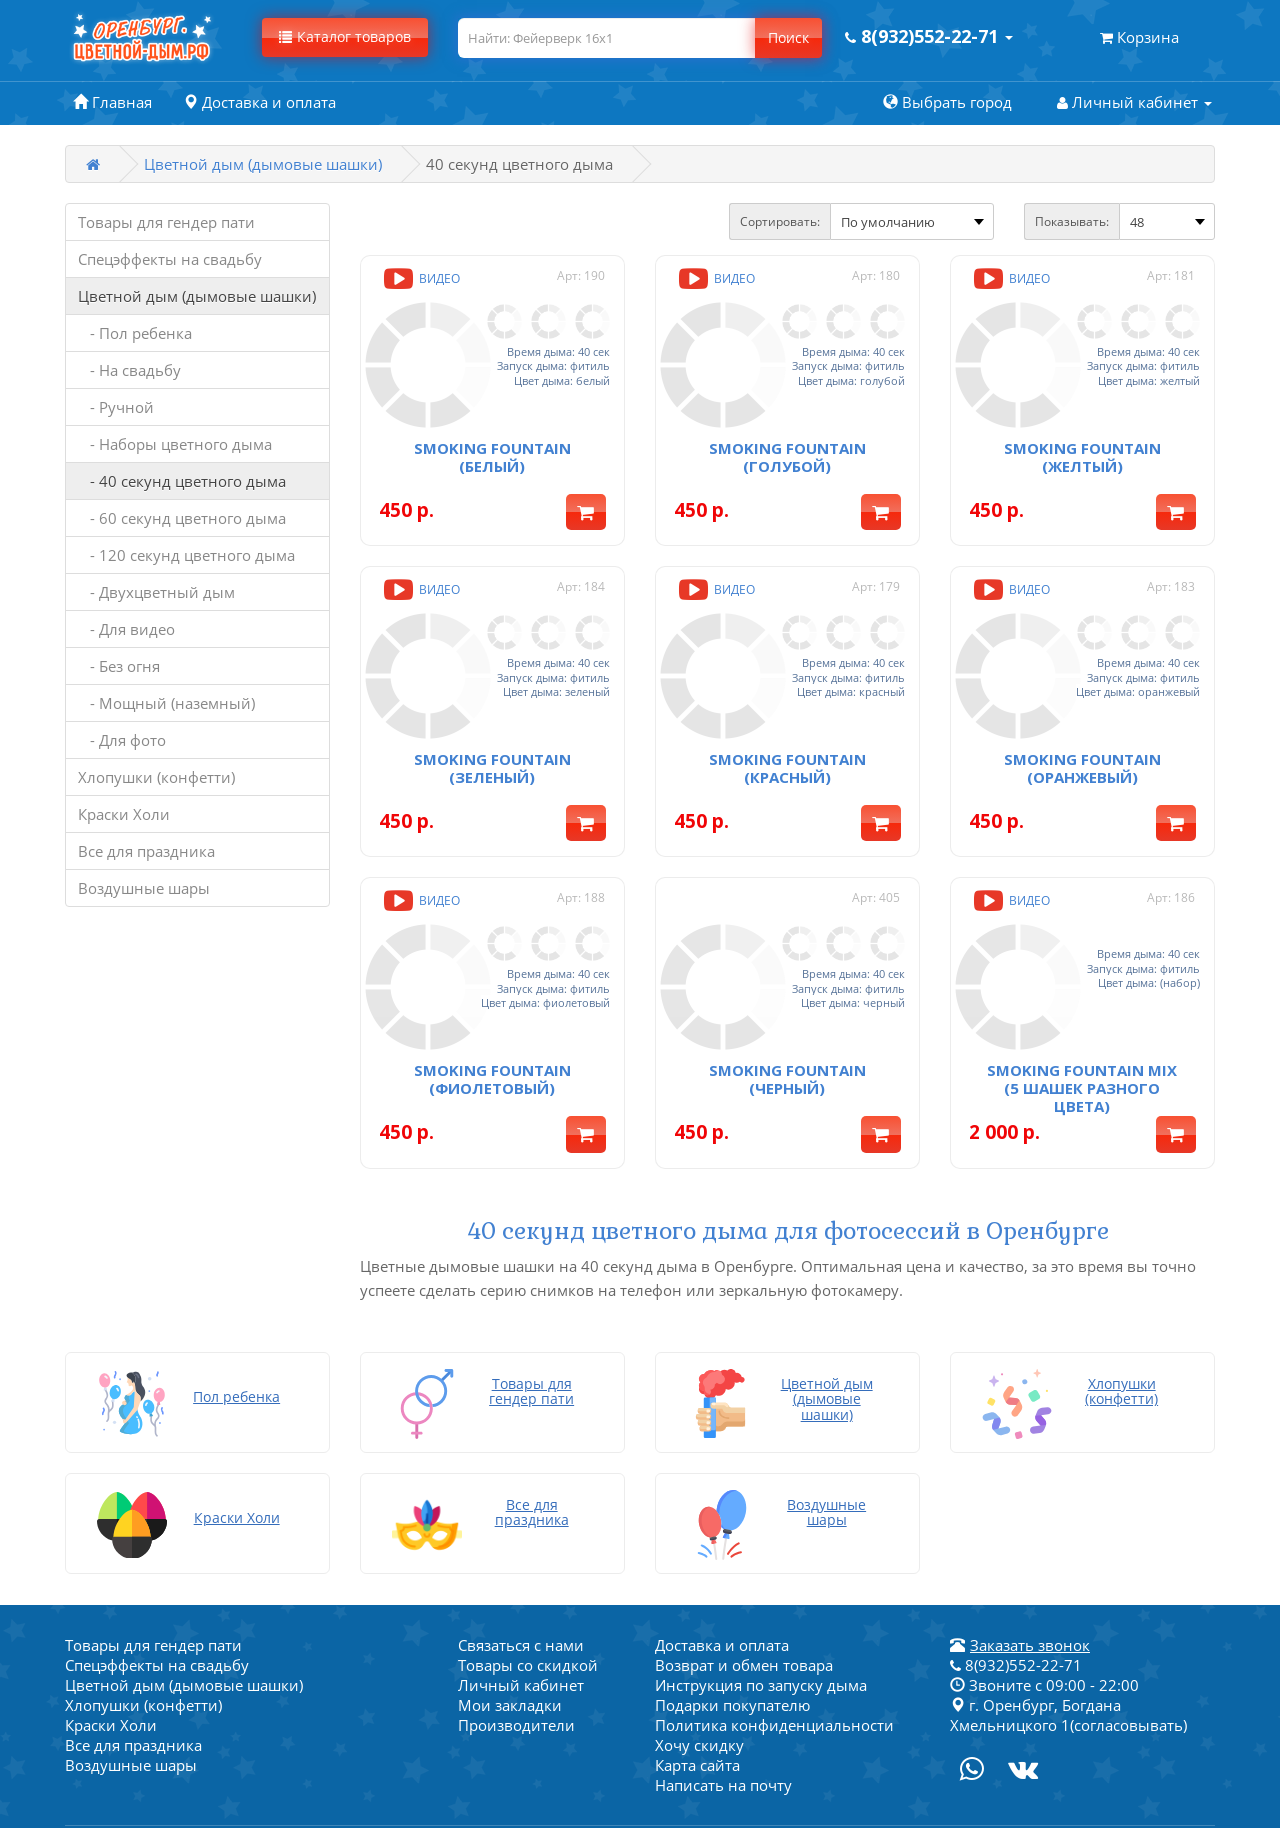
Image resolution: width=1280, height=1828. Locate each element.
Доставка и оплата (722, 1586)
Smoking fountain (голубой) (787, 439)
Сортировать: (780, 221)
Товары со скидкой (528, 1606)
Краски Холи (124, 814)
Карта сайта (697, 1706)
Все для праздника (146, 851)
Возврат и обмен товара (744, 1606)
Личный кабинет (521, 1626)
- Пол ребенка (135, 333)
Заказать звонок (1030, 1586)
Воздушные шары (144, 888)
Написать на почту (723, 1726)
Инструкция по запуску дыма (761, 1626)
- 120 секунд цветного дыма (186, 555)
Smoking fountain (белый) (492, 439)
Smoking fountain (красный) (787, 733)
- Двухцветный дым (156, 592)
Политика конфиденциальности (774, 1666)
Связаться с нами (521, 1586)
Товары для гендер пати (166, 222)
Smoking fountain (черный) (787, 1026)
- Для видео (126, 629)
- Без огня (119, 666)
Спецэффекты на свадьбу (170, 259)
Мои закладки (510, 1646)
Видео (420, 278)
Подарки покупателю (732, 1646)
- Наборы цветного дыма (175, 444)
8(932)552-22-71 (1016, 1606)
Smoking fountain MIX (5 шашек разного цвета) (1082, 1035)
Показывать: (1072, 221)
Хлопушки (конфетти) (156, 777)
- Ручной (116, 407)
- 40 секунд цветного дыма (182, 481)
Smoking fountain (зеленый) (492, 733)
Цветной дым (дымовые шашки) (263, 164)
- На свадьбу (129, 370)
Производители (516, 1666)
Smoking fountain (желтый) (1082, 439)
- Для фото (122, 740)
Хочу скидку (699, 1686)
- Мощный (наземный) (166, 703)
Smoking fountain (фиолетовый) (492, 1026)
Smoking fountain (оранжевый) (1082, 733)
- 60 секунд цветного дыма (182, 518)
